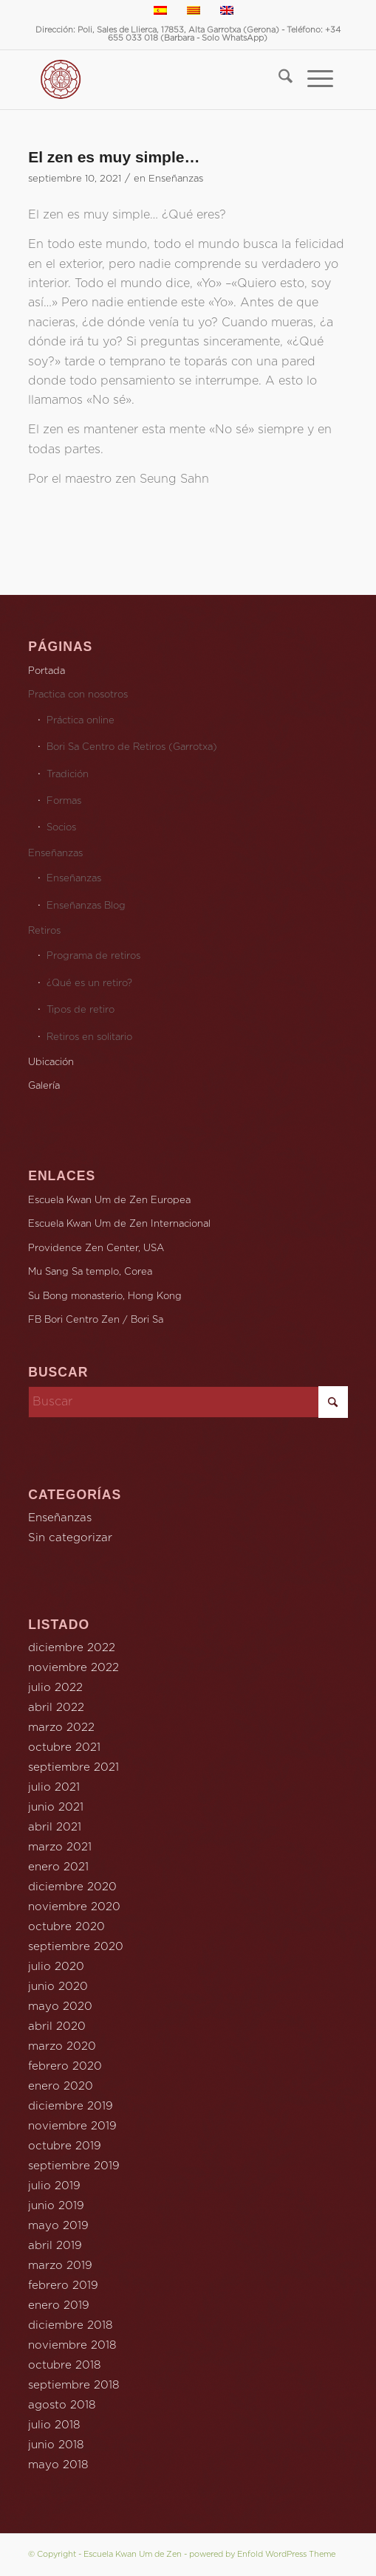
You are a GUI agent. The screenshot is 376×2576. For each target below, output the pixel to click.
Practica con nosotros (78, 695)
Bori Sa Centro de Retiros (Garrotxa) (132, 747)
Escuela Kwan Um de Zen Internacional (119, 1224)
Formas (64, 801)
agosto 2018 (61, 2405)
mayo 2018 (58, 2464)
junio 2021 (55, 1807)
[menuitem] (278, 79)
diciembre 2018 (70, 2325)
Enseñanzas (175, 179)
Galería (44, 1086)
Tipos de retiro (80, 1010)
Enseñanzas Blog (86, 906)
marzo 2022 (61, 1727)
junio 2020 (58, 1986)
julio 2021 (54, 1787)
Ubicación (51, 1062)
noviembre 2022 (73, 1667)
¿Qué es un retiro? (89, 983)
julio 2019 (54, 2185)
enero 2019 (58, 2305)
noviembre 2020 (74, 1906)
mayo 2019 (58, 2225)
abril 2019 (55, 2245)
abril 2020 (57, 2026)
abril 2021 (54, 1827)
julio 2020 (56, 1966)
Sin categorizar (70, 1537)
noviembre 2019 (72, 2126)
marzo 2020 (62, 2046)
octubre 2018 (64, 2365)
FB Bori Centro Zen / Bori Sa (95, 1320)
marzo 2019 (60, 2265)
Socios (61, 828)
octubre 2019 (64, 2146)
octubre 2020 (66, 1926)
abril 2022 (56, 1707)
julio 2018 (54, 2425)
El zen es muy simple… (113, 156)
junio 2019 (56, 2205)
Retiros (44, 931)
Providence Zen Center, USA (96, 1248)
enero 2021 (58, 1867)
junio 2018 (55, 2445)
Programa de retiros (93, 956)
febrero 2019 (63, 2285)
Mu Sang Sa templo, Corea (90, 1272)
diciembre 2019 (70, 2106)
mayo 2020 (60, 2006)
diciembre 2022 (71, 1647)
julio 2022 (55, 1687)
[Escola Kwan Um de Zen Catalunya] (154, 79)
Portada (46, 671)
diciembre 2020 (72, 1887)
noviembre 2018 (72, 2345)
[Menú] (313, 79)
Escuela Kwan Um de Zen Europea (109, 1200)
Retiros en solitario (89, 1037)
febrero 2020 (65, 2066)
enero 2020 (60, 2086)
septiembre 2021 (73, 1767)
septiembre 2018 (73, 2385)
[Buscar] (278, 79)
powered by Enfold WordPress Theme (262, 2554)
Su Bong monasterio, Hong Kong (105, 1296)
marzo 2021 (60, 1847)
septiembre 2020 (75, 1946)
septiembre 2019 (74, 2166)
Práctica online (80, 721)
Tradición (68, 774)
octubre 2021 (64, 1747)
